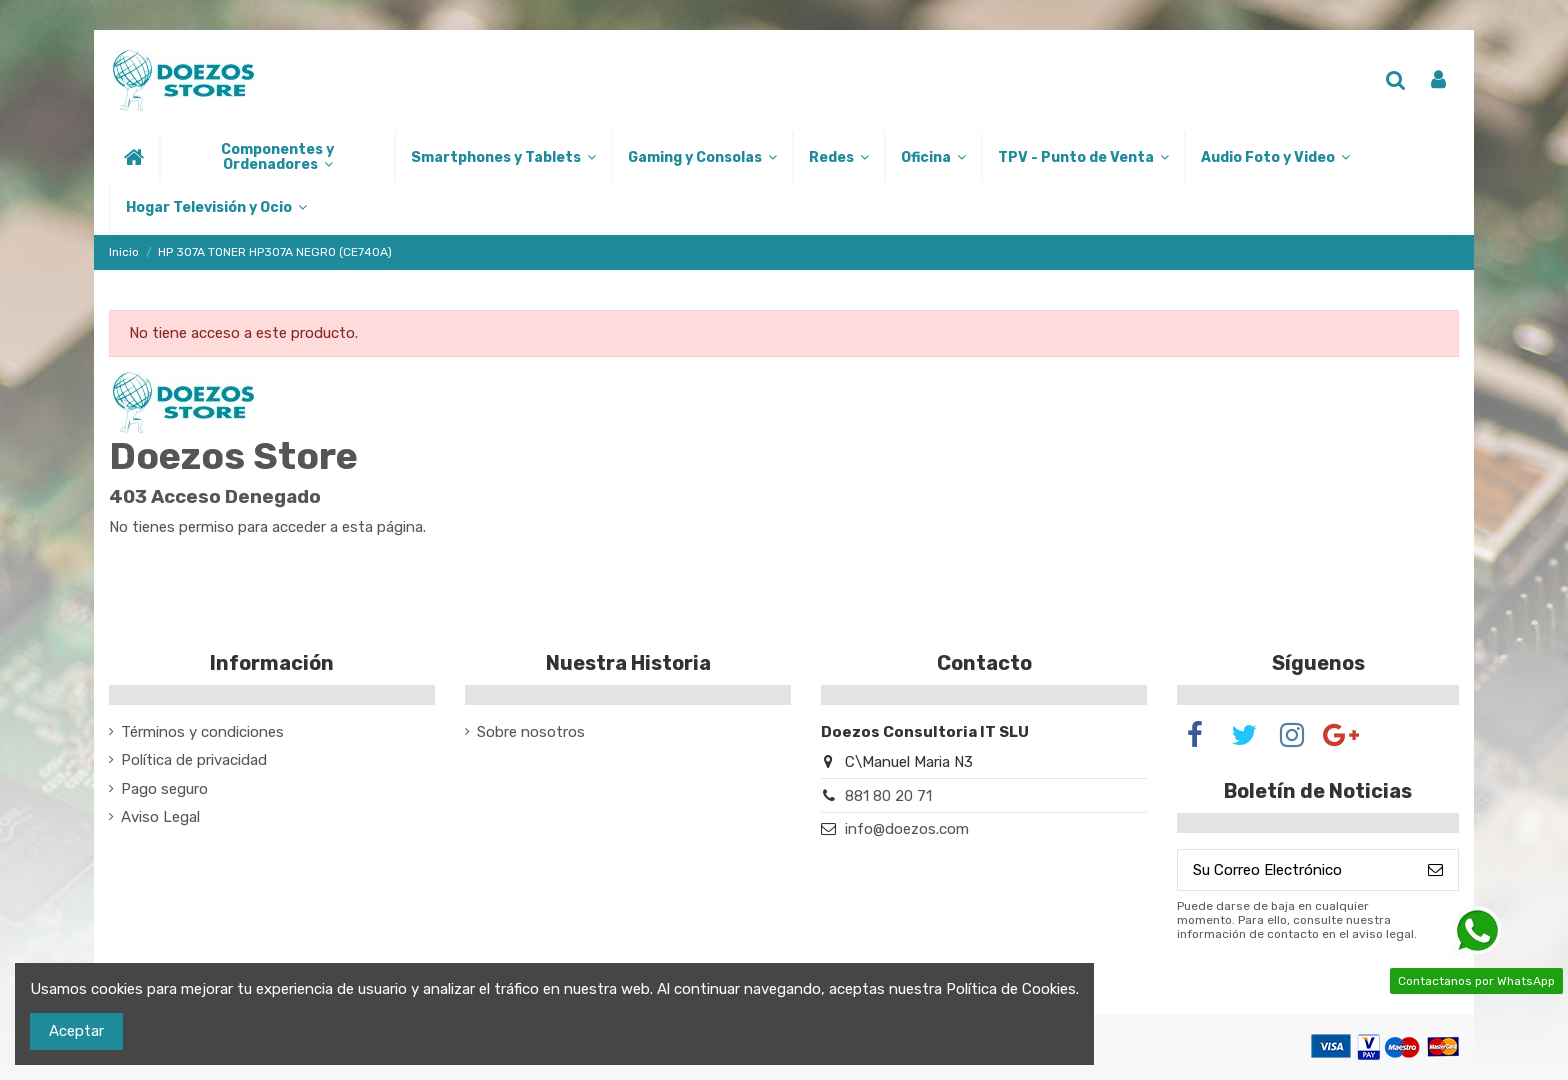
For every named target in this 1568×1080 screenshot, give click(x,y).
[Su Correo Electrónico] (1295, 870)
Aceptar (76, 1031)
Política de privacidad (194, 760)
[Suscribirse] (1435, 870)
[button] (276, 157)
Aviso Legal (160, 817)
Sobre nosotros (531, 732)
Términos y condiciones (202, 732)
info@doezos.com (907, 829)
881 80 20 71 (888, 796)
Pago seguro (164, 789)
